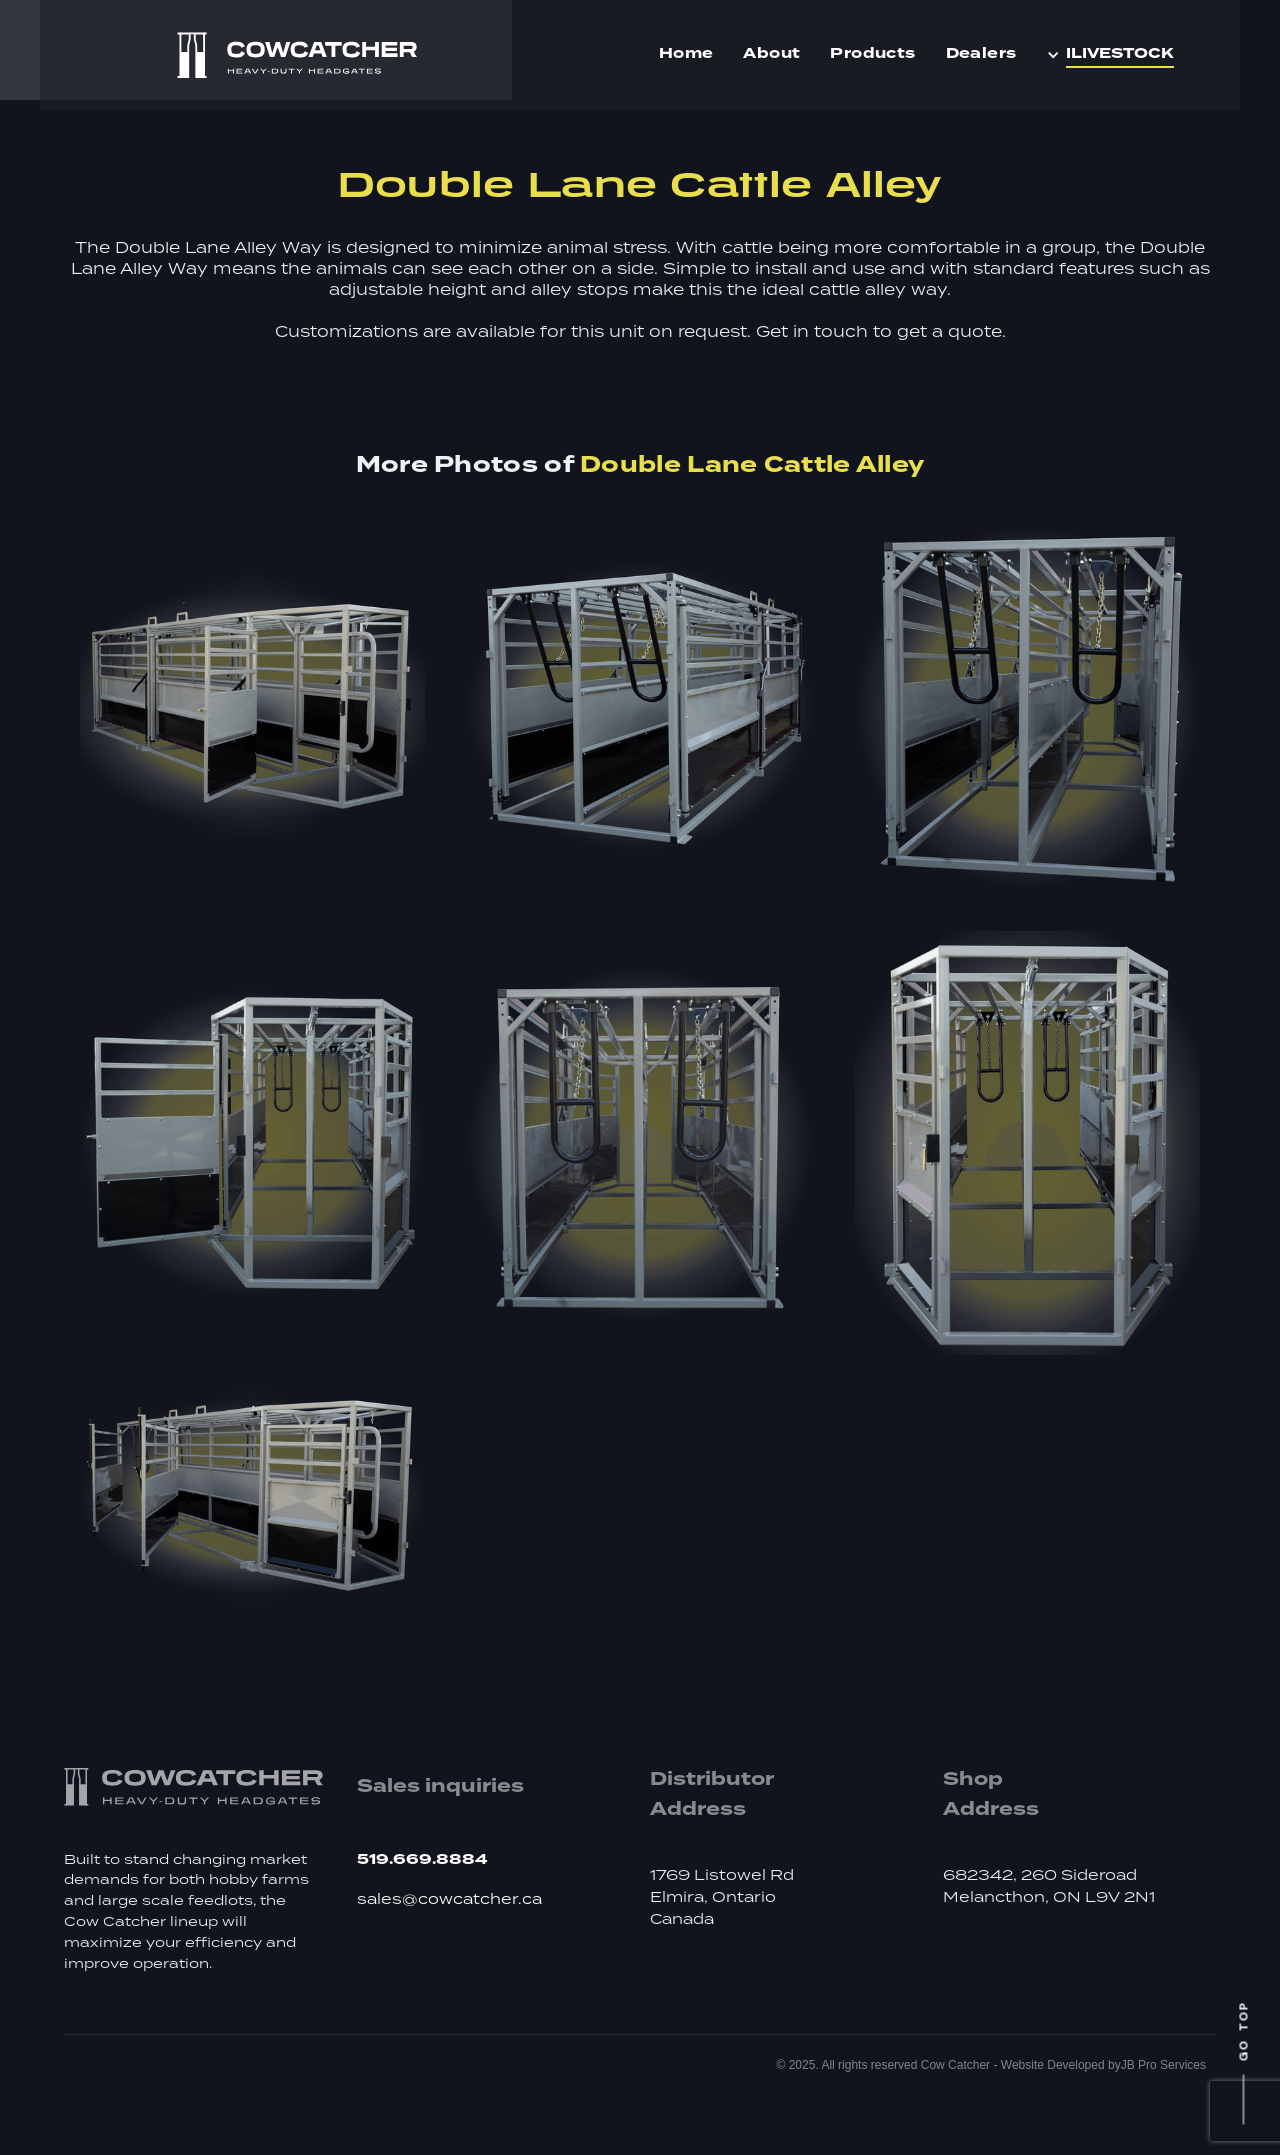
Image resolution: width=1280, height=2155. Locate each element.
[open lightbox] (252, 707)
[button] (1115, 55)
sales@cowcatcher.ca (449, 1900)
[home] (297, 55)
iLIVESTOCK (1120, 54)
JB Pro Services (1163, 2065)
